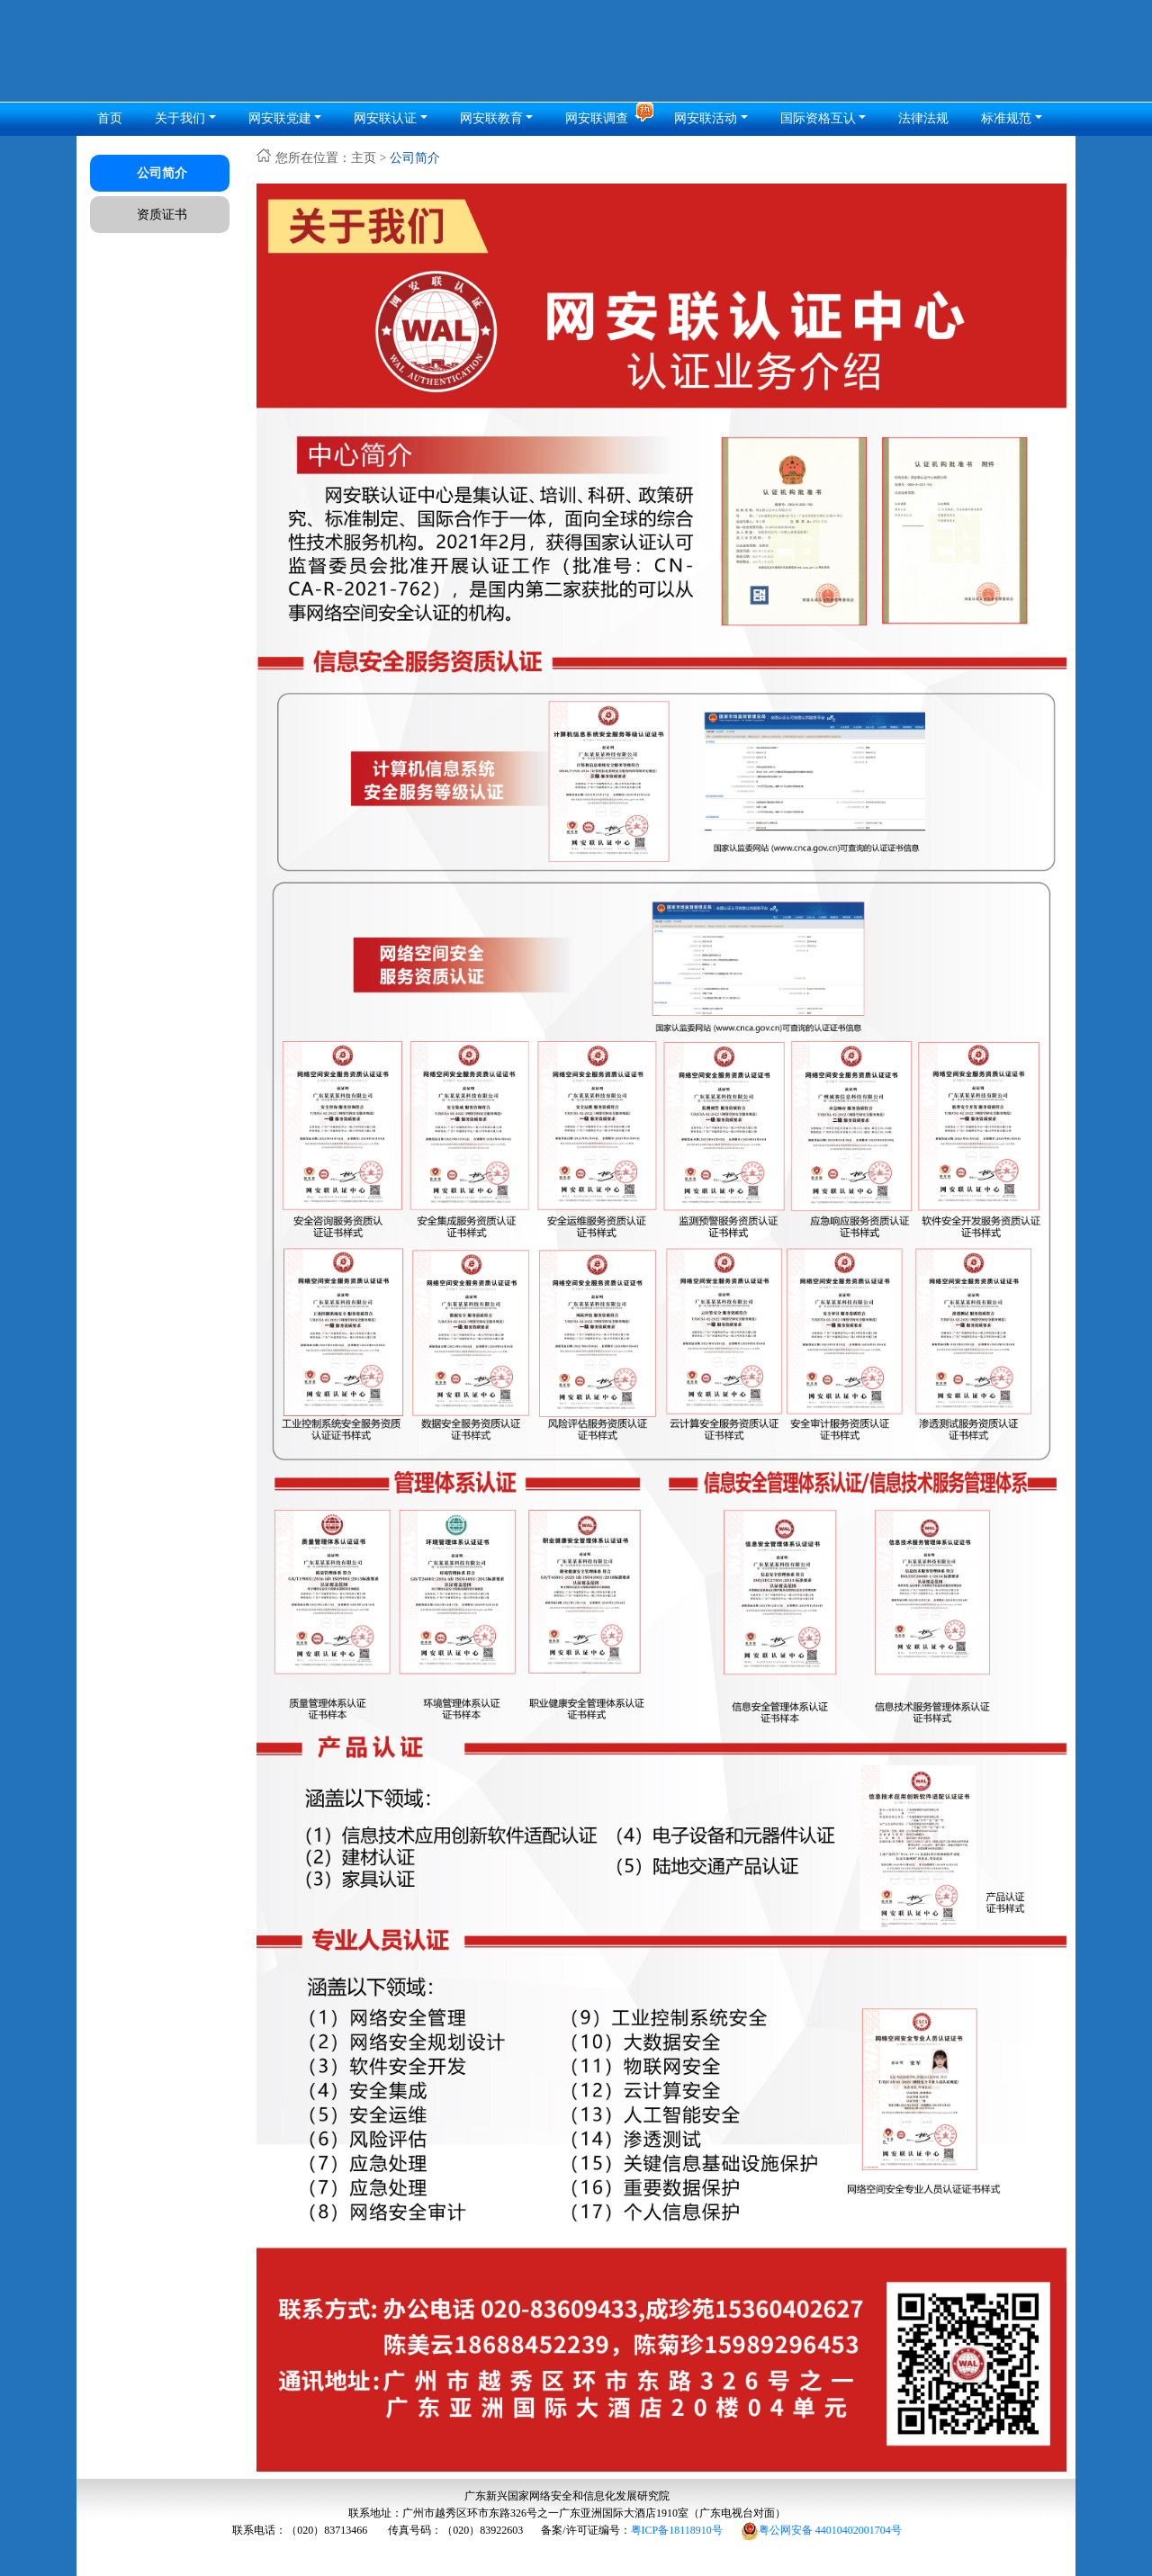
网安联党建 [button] (279, 118)
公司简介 (162, 173)
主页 (363, 158)
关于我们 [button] (180, 118)
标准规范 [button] (1006, 118)
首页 (109, 118)
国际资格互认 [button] (818, 118)
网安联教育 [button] (491, 118)
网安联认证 (385, 118)
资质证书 (162, 214)
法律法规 (923, 118)
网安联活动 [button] (705, 118)
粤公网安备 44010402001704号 (821, 2530)
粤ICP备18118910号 (677, 2530)
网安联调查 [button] (598, 118)
